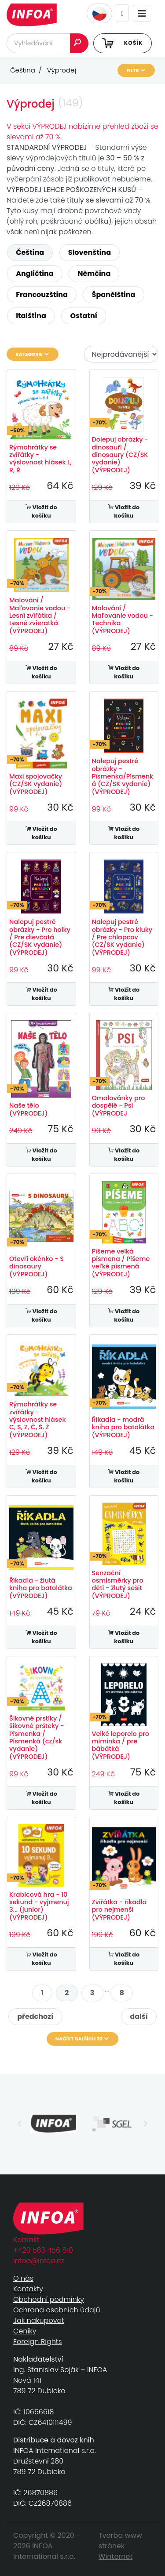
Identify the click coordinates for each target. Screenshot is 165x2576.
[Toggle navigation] (142, 13)
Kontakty (28, 2289)
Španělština (114, 295)
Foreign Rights (37, 2342)
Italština (31, 316)
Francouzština (42, 295)
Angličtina (34, 273)
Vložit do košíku (41, 511)
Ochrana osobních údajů (56, 2310)
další (139, 2016)
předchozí (35, 2016)
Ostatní (83, 316)
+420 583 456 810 (43, 2250)
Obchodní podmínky (48, 2299)
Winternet (116, 2556)
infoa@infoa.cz (38, 2261)
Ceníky (24, 2331)
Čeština (30, 252)
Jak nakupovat (38, 2320)
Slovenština (89, 252)
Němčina (93, 273)
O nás (23, 2278)
